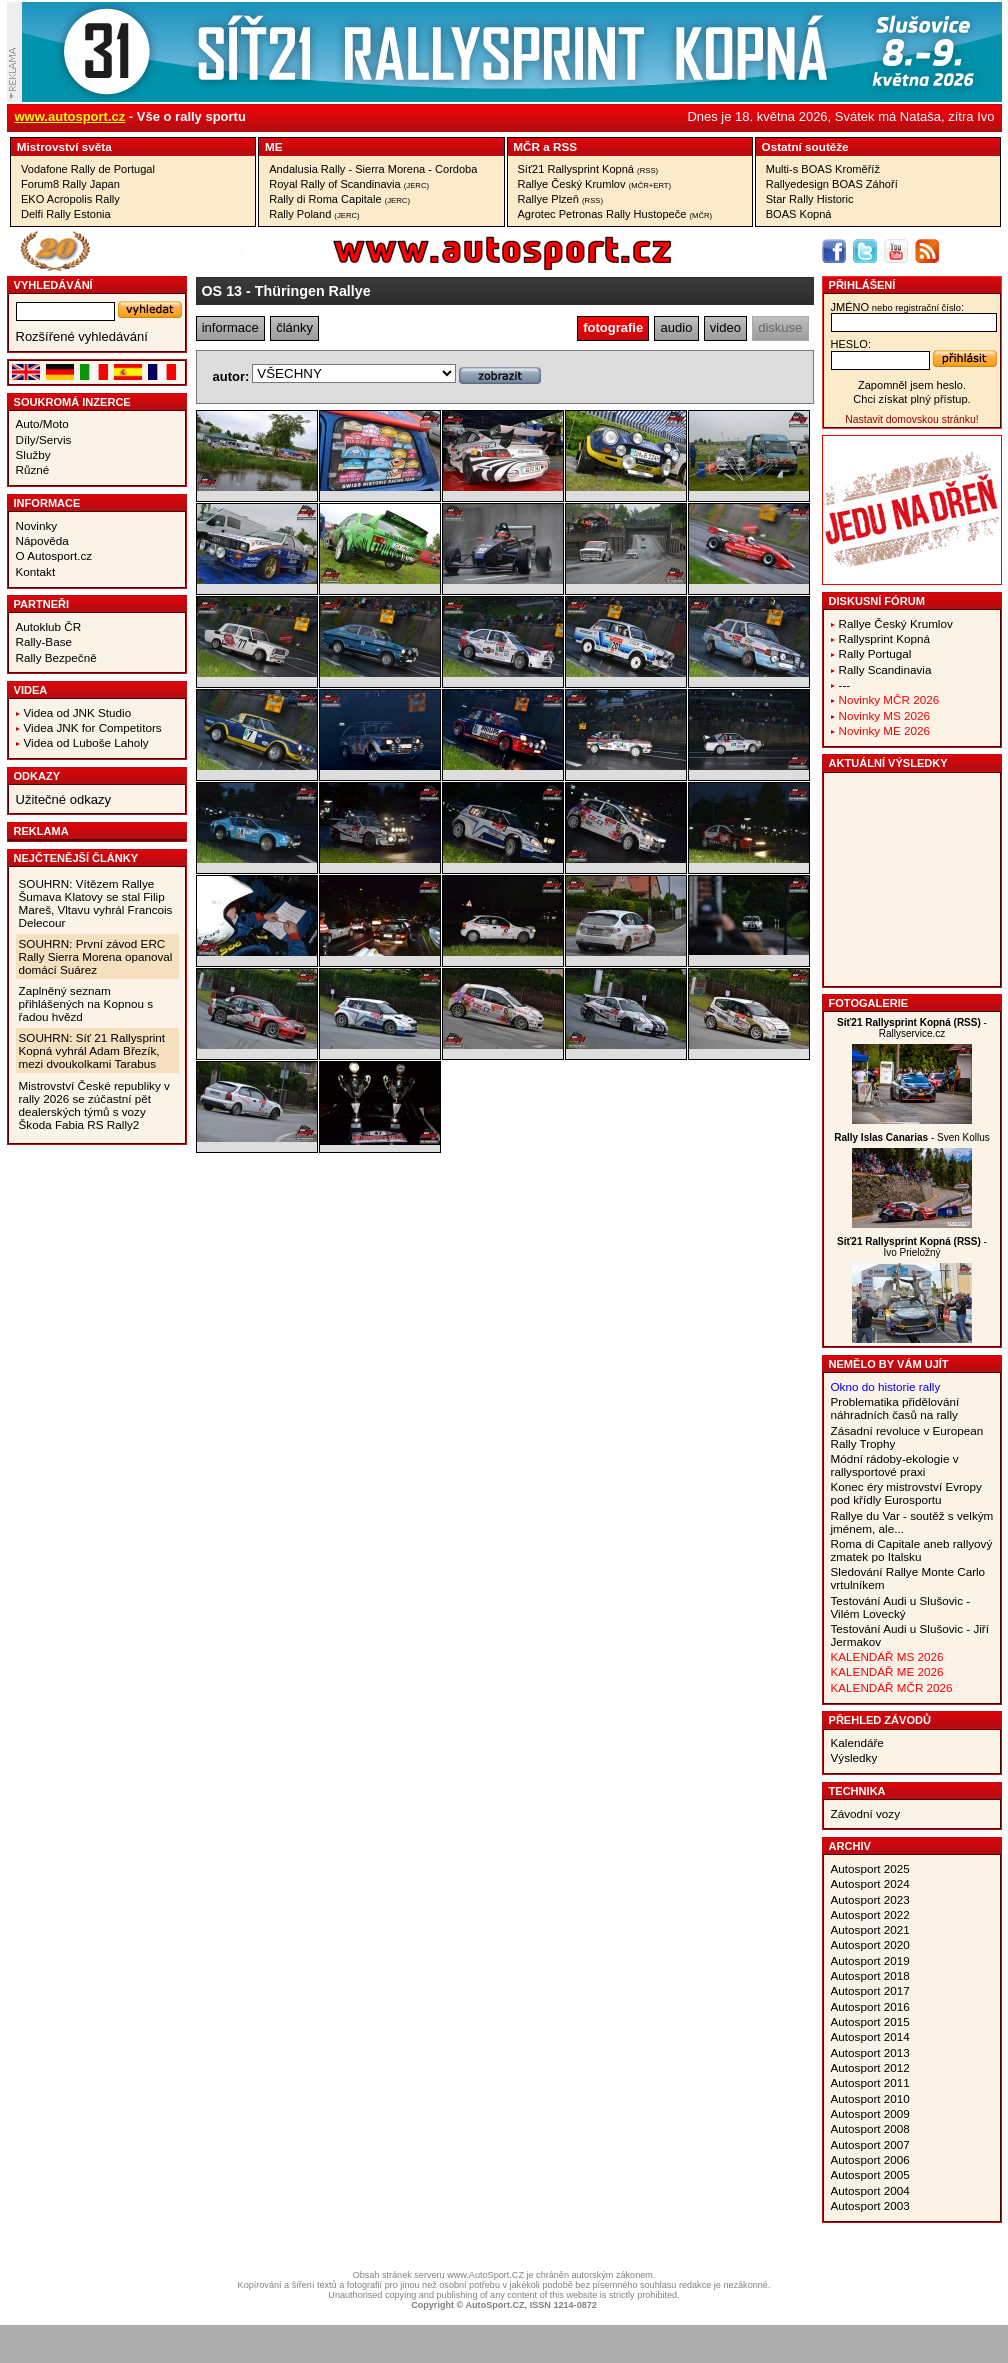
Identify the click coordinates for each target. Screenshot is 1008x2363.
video (725, 327)
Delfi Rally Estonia (66, 214)
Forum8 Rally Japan (70, 184)
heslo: (851, 344)
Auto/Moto (42, 423)
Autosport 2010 (870, 2098)
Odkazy (37, 776)
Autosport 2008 (870, 2128)
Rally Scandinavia (885, 669)
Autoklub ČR (49, 626)
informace (230, 327)
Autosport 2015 (870, 2021)
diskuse (780, 327)
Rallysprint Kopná (885, 638)
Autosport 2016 (870, 2006)
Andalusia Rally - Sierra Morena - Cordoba (373, 169)
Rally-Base (44, 641)
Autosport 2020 (870, 1944)
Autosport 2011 (870, 2082)
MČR (526, 146)
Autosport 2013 (870, 2052)
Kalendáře (857, 1742)
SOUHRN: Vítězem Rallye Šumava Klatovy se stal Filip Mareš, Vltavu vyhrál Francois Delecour (96, 903)
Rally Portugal (875, 653)
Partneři (42, 604)
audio (677, 327)
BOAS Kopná (799, 214)
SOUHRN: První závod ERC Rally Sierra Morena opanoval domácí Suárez (96, 956)
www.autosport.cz (70, 116)
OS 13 (222, 291)
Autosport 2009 (870, 2113)
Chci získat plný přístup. (911, 399)
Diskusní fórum (877, 601)
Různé (33, 469)
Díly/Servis (44, 439)
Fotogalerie (869, 1003)
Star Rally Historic (810, 199)
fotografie (613, 327)
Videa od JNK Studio (78, 712)
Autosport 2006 (870, 2159)
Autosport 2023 (870, 1899)
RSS (565, 146)
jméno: (897, 307)
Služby (33, 454)
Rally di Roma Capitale (339, 199)
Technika (857, 1791)
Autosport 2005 (870, 2174)
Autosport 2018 (870, 1975)
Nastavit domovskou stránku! (911, 419)
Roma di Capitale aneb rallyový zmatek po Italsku (912, 1550)
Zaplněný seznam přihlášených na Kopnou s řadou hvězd (86, 1003)
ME (274, 146)
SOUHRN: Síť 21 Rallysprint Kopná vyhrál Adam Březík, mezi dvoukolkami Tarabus (92, 1050)
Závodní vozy (866, 1813)
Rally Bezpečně (56, 657)
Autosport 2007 (870, 2144)
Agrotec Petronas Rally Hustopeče (615, 214)
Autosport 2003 (870, 2205)
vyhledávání (53, 285)
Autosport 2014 (870, 2036)
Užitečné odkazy (63, 799)
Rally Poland (314, 214)
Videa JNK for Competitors (93, 727)
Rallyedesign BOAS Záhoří (832, 184)
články (294, 327)
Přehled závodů (880, 1720)
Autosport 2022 (870, 1914)
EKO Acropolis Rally (70, 199)
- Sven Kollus (912, 1137)
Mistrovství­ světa (64, 146)
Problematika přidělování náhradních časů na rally (895, 1408)
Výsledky (854, 1757)
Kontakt (36, 571)
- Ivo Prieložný (912, 1247)
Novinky (37, 525)
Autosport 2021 (870, 1929)
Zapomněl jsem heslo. (912, 385)
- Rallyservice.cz (912, 1028)
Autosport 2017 (870, 1990)
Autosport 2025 (870, 1868)
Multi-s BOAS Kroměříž (823, 169)
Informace (47, 503)
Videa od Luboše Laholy (86, 742)
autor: (231, 376)
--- (845, 684)
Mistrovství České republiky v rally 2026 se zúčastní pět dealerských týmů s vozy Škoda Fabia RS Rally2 (94, 1105)
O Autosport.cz (54, 555)
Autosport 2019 (870, 1960)
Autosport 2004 (870, 2190)
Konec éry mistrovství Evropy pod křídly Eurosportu (906, 1493)
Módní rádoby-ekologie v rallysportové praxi (895, 1465)
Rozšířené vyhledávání (82, 336)
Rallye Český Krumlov (595, 184)
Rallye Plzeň (561, 199)
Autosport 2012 (870, 2067)
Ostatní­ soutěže (805, 146)
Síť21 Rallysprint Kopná (588, 169)
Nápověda (42, 540)
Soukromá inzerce (72, 402)
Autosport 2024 (870, 1883)
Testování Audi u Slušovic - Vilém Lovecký (901, 1607)
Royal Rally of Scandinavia (349, 184)
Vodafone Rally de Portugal (88, 169)
